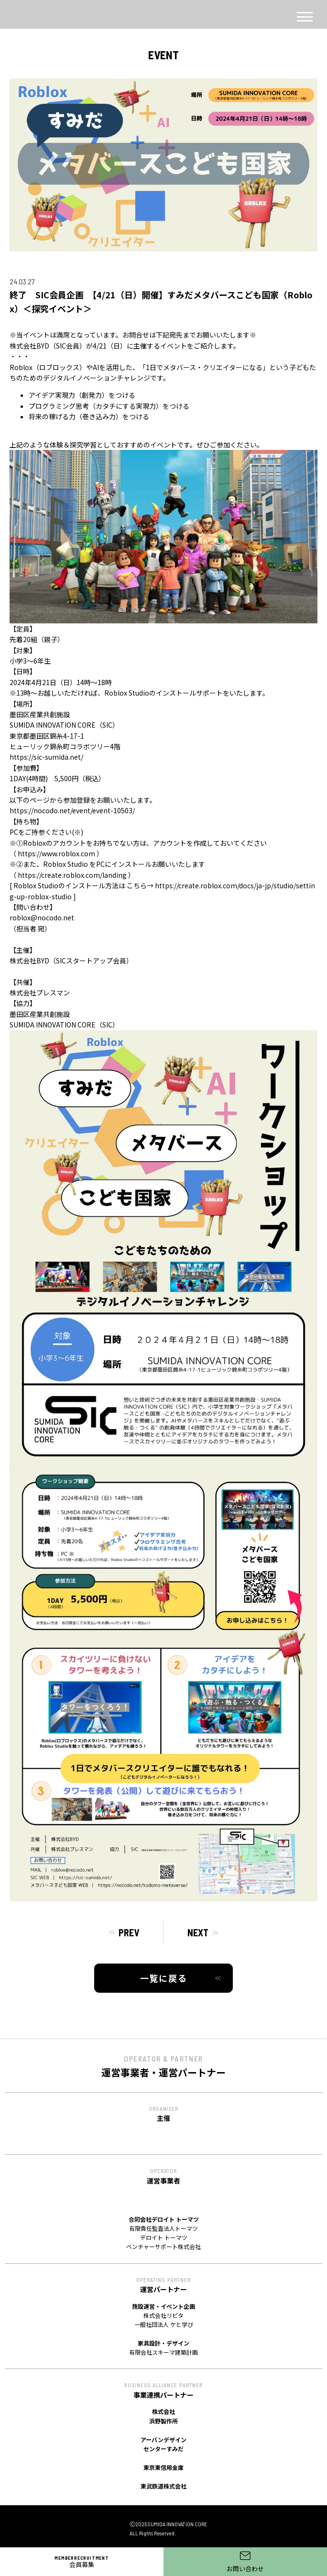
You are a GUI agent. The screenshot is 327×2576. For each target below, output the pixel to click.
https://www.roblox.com (56, 853)
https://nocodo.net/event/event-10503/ (72, 810)
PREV (129, 1932)
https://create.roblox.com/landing (72, 875)
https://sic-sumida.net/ (46, 757)
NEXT (197, 1932)
